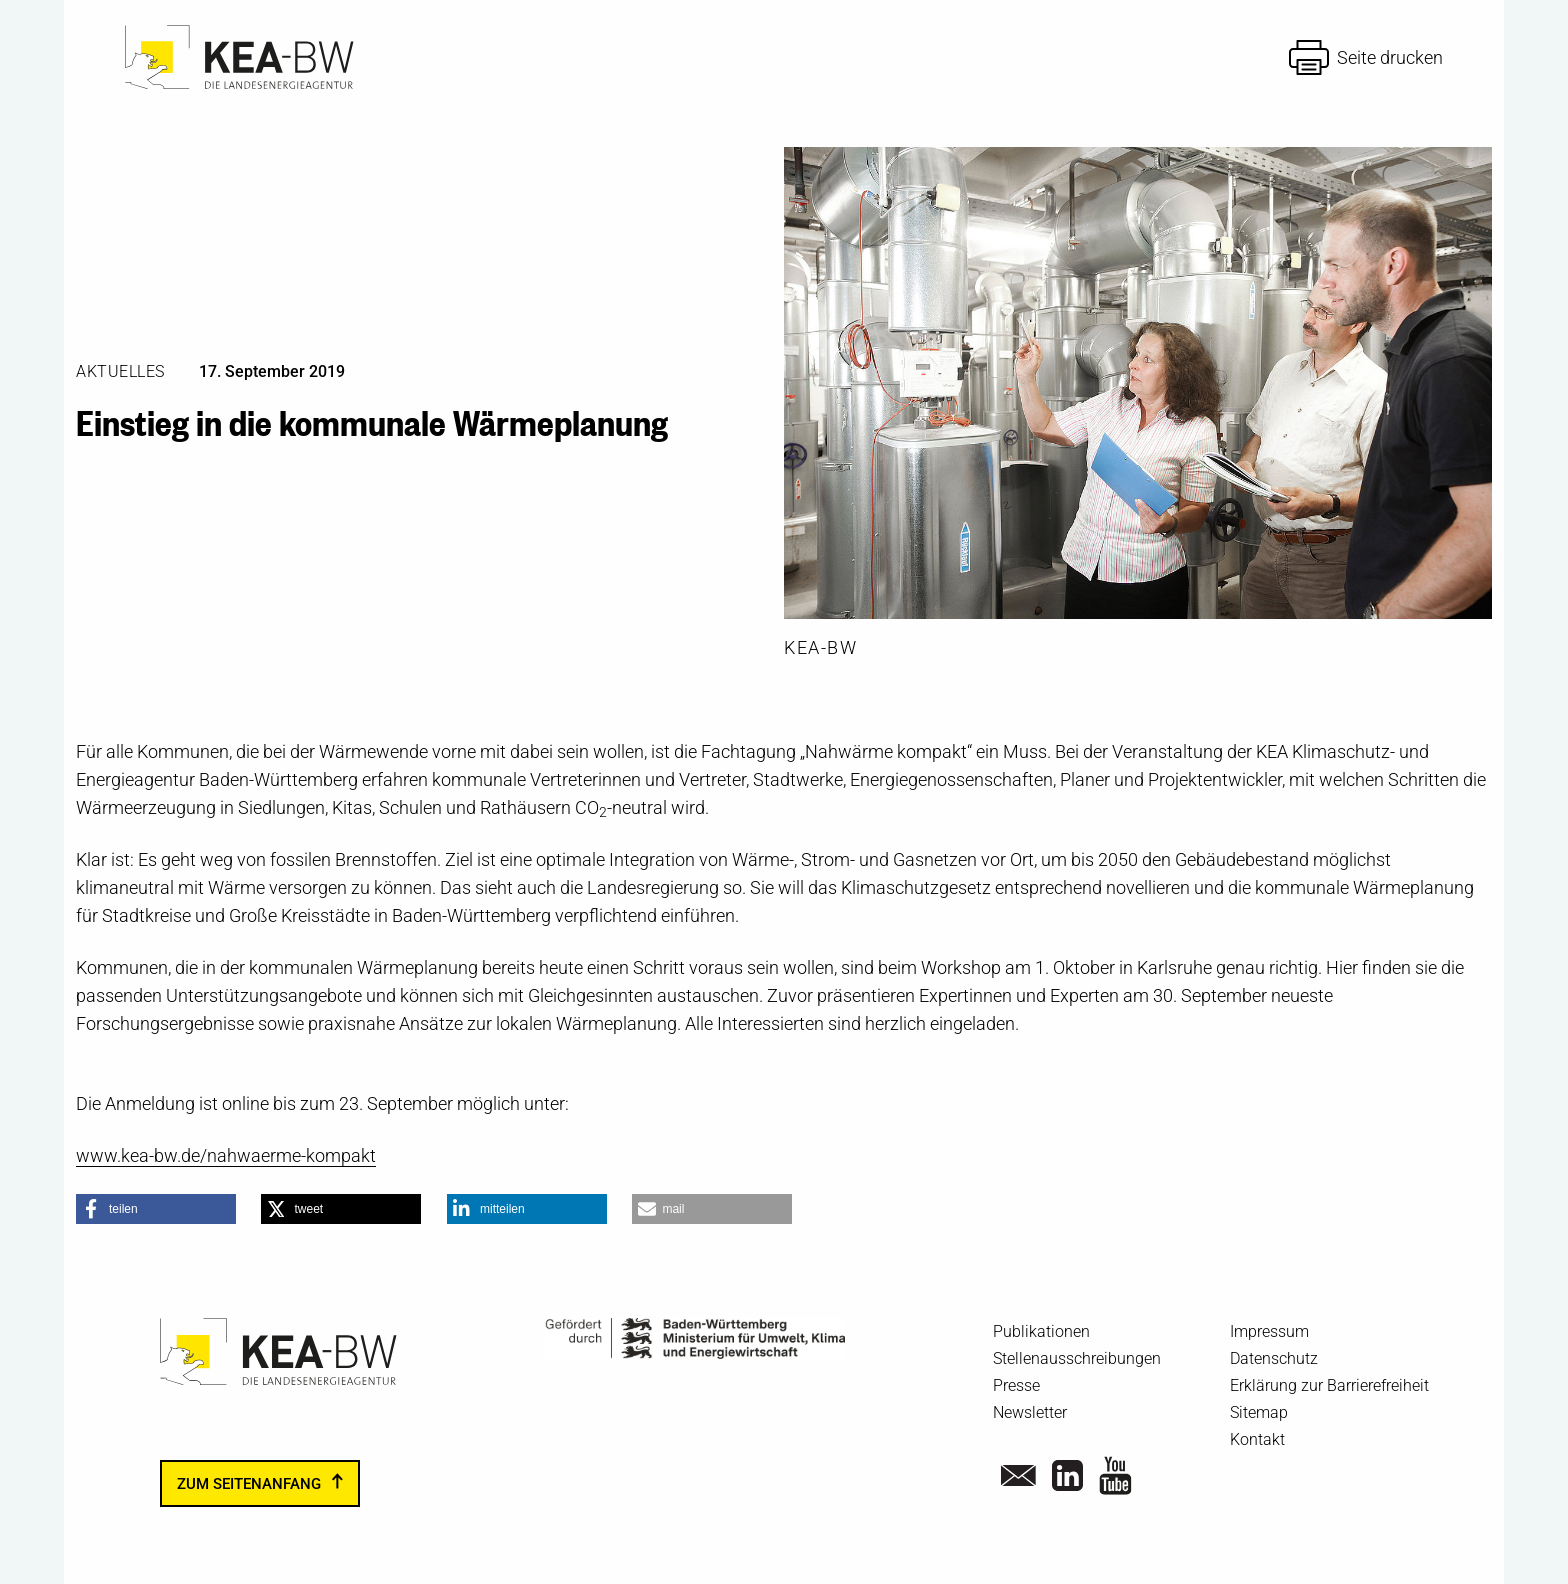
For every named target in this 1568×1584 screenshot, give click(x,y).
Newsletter (1030, 1412)
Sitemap (1259, 1412)
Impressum (1269, 1331)
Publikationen (1041, 1331)
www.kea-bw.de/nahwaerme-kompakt (226, 1155)
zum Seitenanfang (249, 1484)
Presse (1016, 1385)
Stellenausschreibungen (1077, 1358)
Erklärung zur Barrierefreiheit (1329, 1385)
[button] (156, 1209)
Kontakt (1257, 1439)
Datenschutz (1274, 1358)
